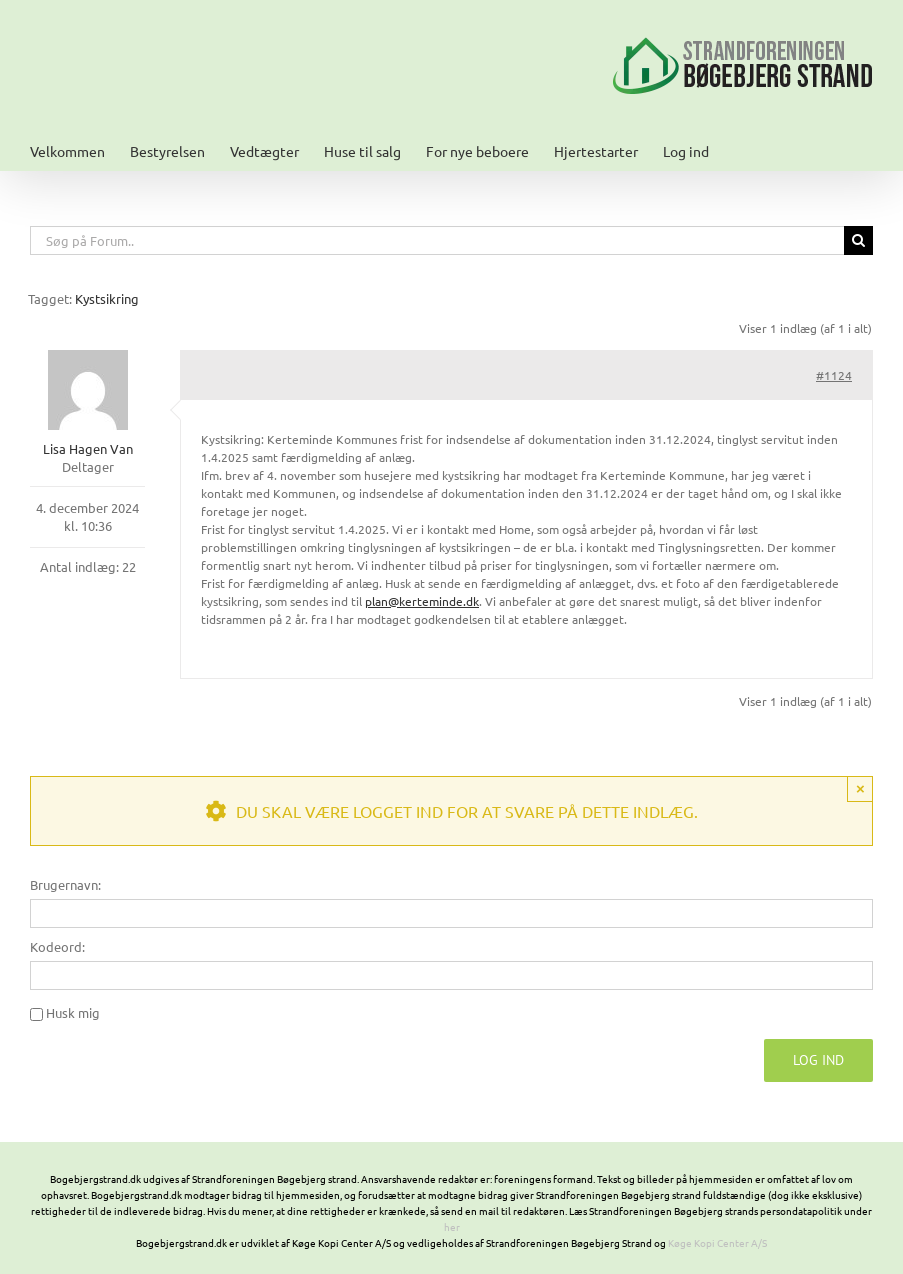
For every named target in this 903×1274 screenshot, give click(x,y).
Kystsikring (107, 298)
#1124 (834, 375)
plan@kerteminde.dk (422, 601)
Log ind (818, 1060)
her (452, 1226)
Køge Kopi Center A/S (717, 1242)
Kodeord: (57, 946)
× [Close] (860, 788)
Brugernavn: (65, 884)
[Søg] (858, 240)
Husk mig (73, 1012)
